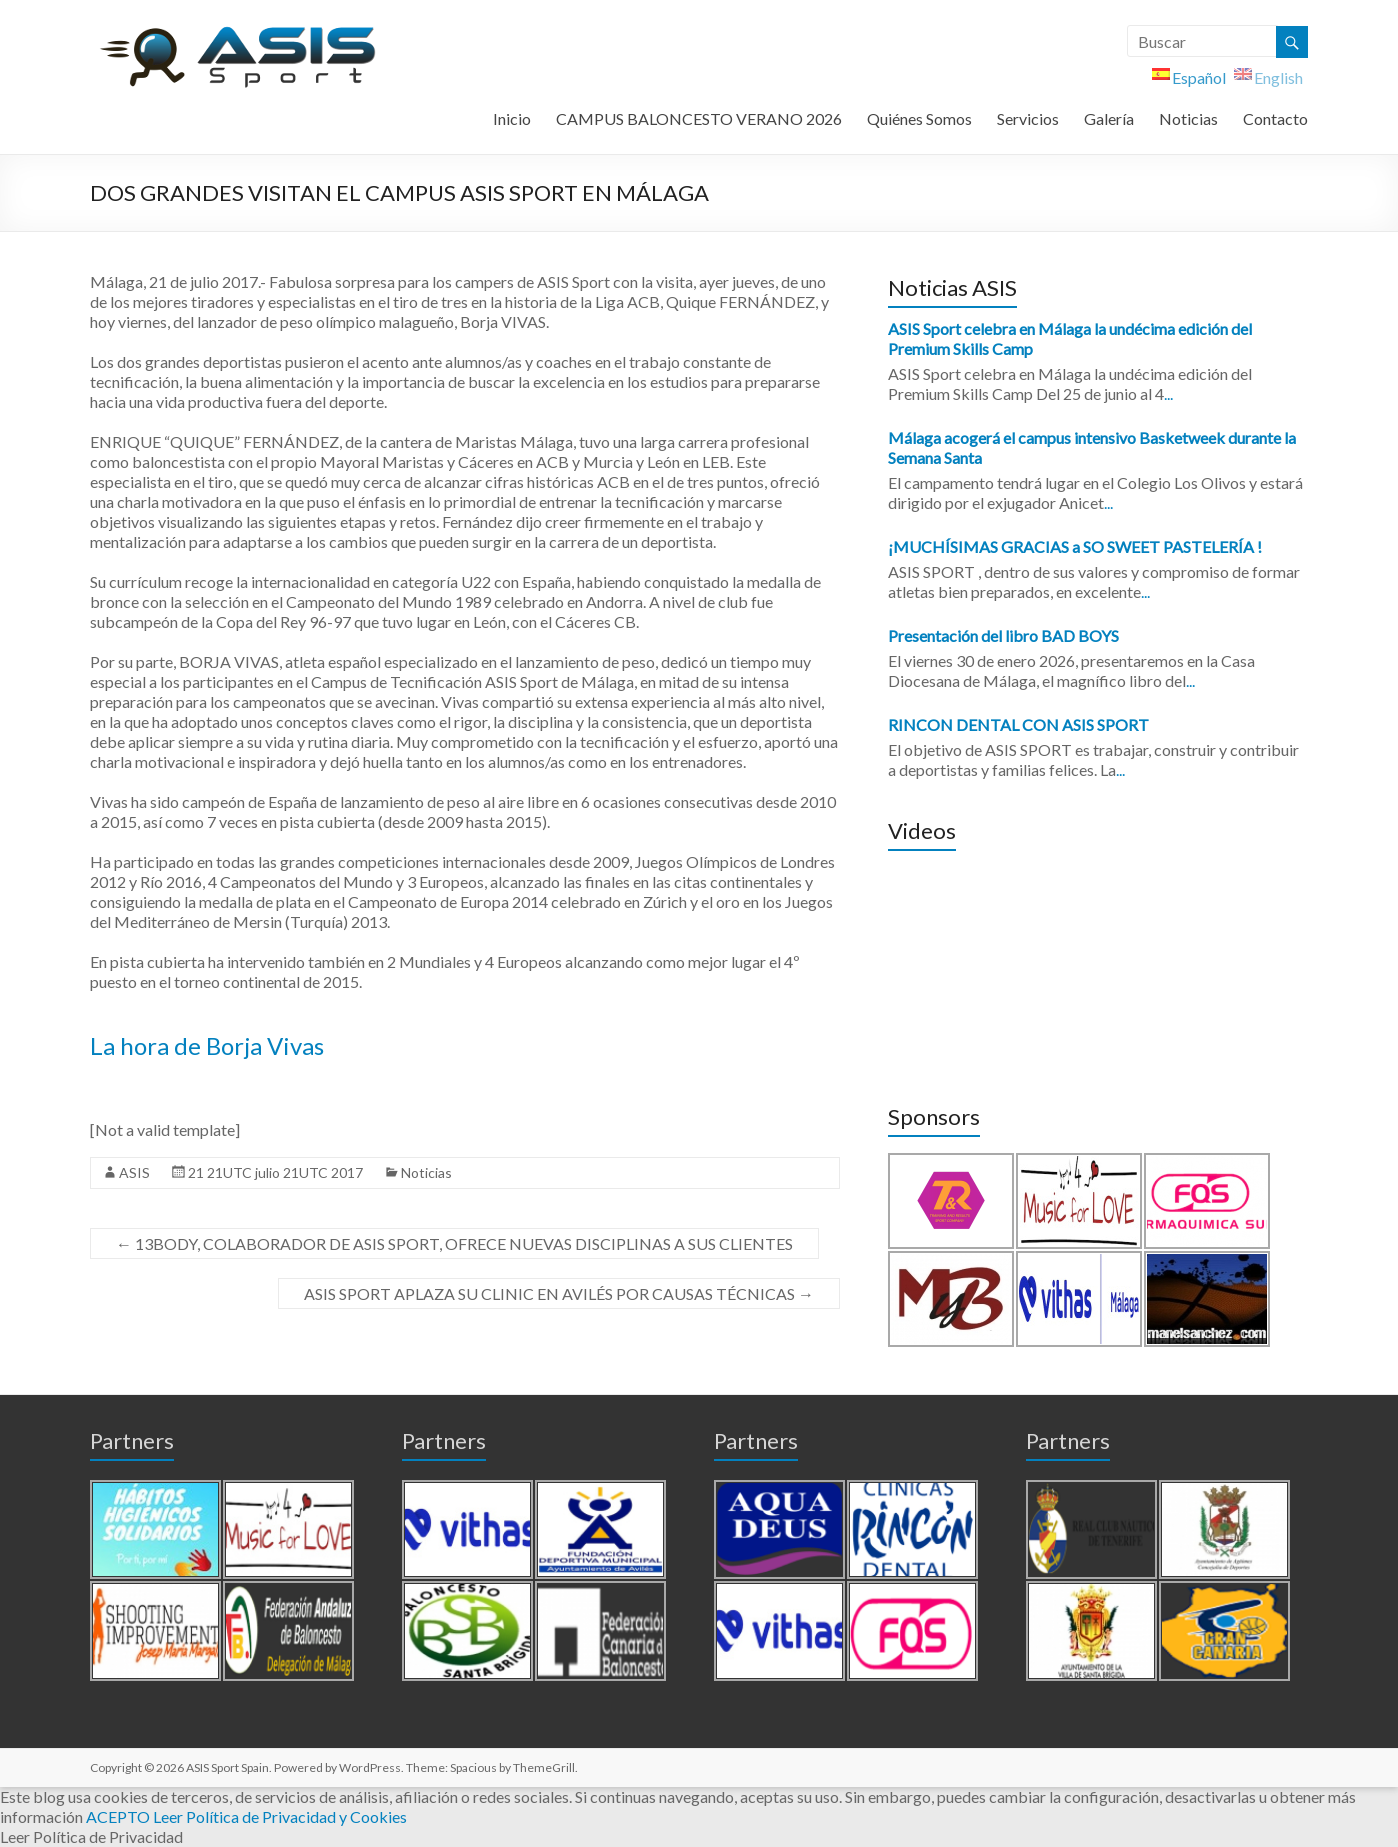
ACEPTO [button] (118, 1816)
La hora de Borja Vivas (207, 1045)
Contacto (1275, 118)
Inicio (512, 118)
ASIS (134, 1172)
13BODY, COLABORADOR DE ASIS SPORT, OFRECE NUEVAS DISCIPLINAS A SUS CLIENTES (454, 1243)
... (1168, 393)
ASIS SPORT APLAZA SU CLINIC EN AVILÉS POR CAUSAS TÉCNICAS (559, 1293)
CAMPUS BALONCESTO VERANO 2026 (699, 118)
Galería (1109, 118)
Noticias (1188, 118)
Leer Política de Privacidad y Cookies (280, 1816)
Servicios (1028, 118)
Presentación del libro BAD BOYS (1003, 635)
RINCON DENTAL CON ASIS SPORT (1018, 724)
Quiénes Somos (919, 118)
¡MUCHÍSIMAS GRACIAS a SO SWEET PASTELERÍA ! (1075, 546)
